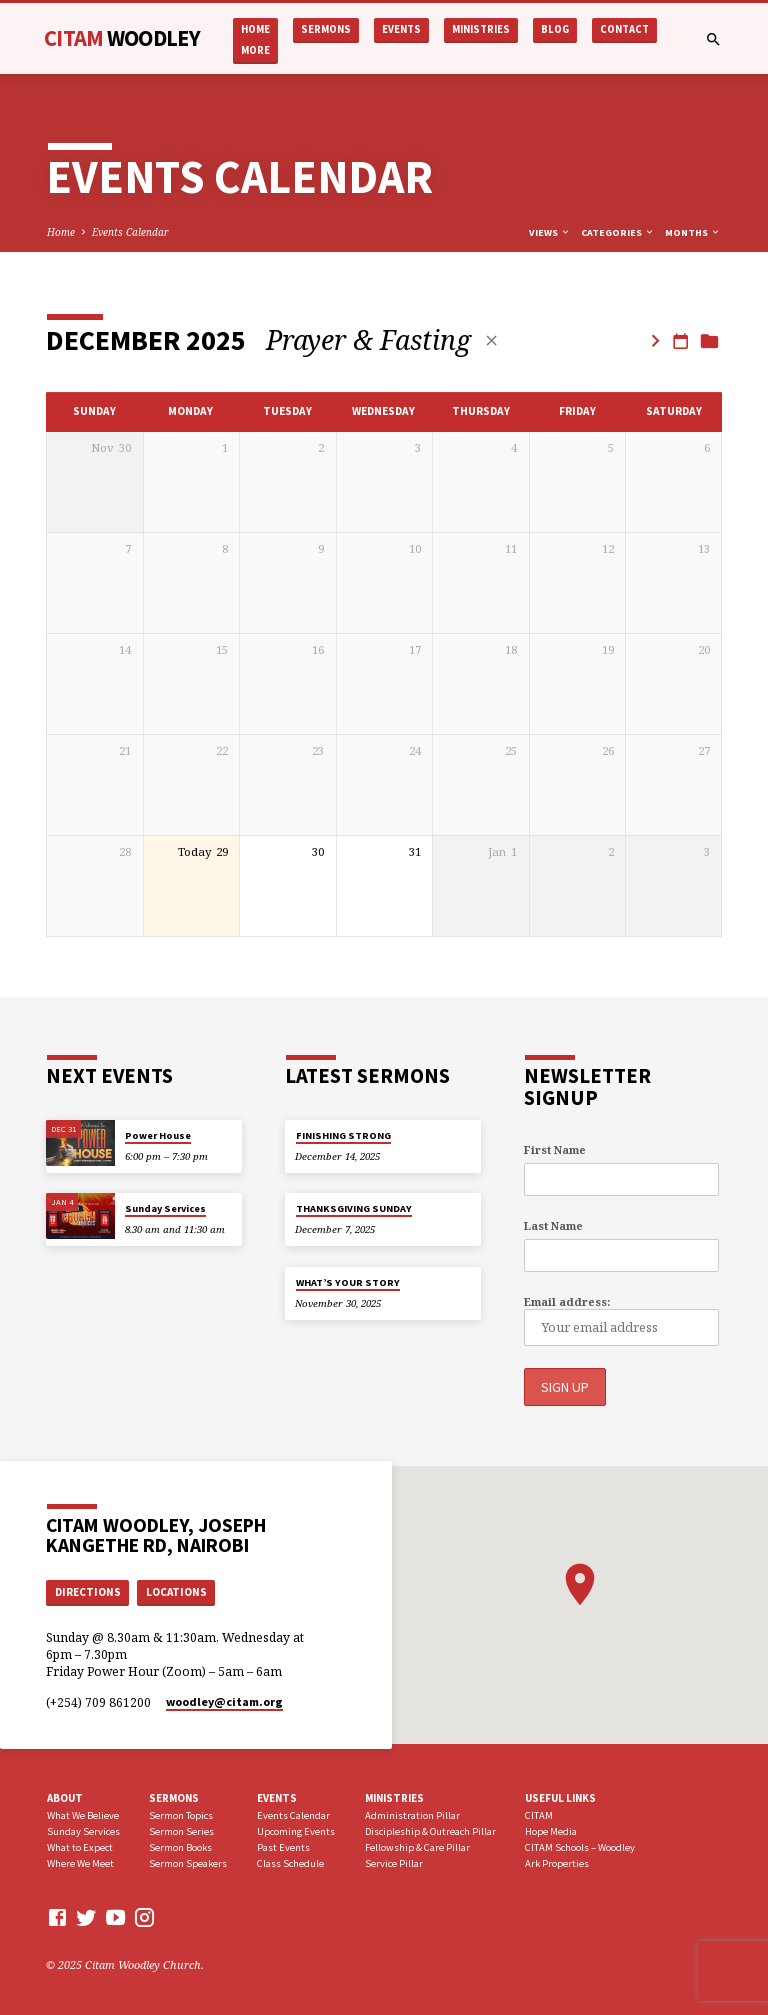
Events (401, 29)
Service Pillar (394, 1861)
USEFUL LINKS (560, 1796)
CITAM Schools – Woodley (580, 1846)
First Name (555, 1149)
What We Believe (83, 1814)
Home (255, 29)
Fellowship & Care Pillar (417, 1846)
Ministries (481, 29)
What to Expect (80, 1846)
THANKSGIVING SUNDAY (354, 1208)
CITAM (122, 38)
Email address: (567, 1301)
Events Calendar (130, 232)
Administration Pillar (412, 1814)
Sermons (326, 29)
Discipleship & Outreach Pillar (430, 1830)
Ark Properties (557, 1861)
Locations (176, 1590)
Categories (618, 232)
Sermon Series (181, 1830)
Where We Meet (80, 1861)
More (255, 50)
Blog (555, 29)
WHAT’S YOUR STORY (348, 1282)
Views (550, 232)
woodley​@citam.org (224, 1700)
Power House (158, 1135)
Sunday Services (165, 1208)
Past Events (283, 1846)
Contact (624, 29)
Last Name (553, 1225)
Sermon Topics (181, 1814)
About (65, 1796)
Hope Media (551, 1830)
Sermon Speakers (188, 1861)
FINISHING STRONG (343, 1135)
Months (693, 232)
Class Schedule (290, 1861)
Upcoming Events (296, 1830)
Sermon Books (180, 1846)
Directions (88, 1590)
